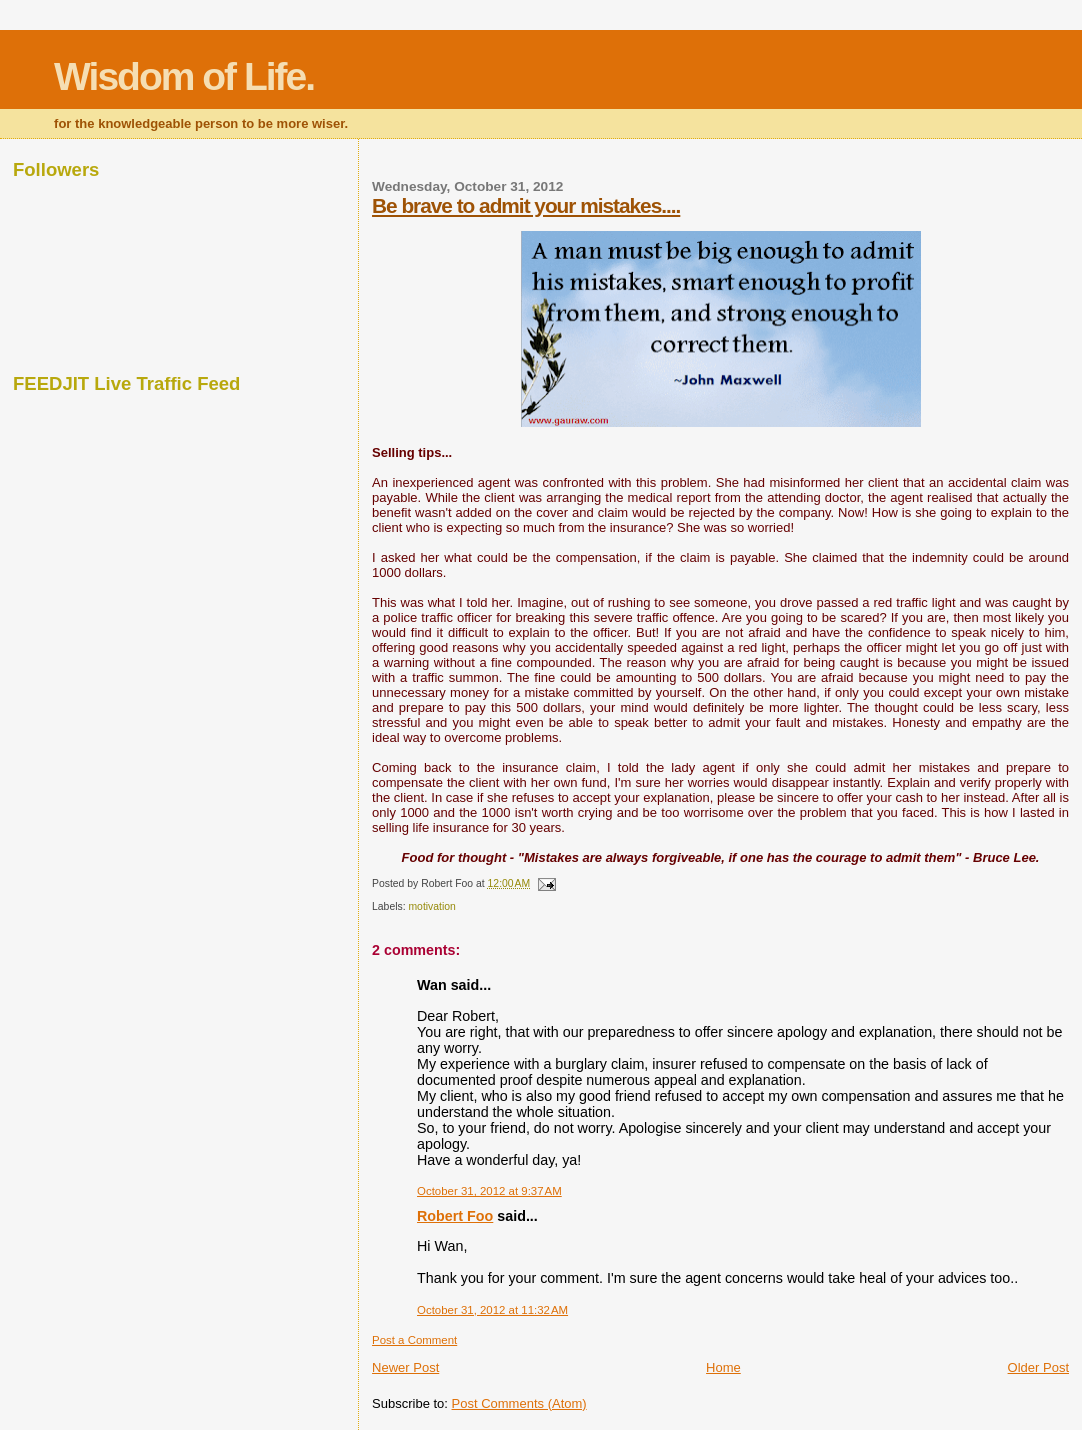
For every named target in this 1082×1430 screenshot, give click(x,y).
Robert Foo (455, 1216)
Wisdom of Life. (184, 76)
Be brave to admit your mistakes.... (526, 205)
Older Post (1038, 1367)
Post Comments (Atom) (519, 1403)
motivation (431, 906)
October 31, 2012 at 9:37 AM (489, 1191)
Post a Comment (414, 1340)
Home (723, 1367)
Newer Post (405, 1367)
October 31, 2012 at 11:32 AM (492, 1310)
